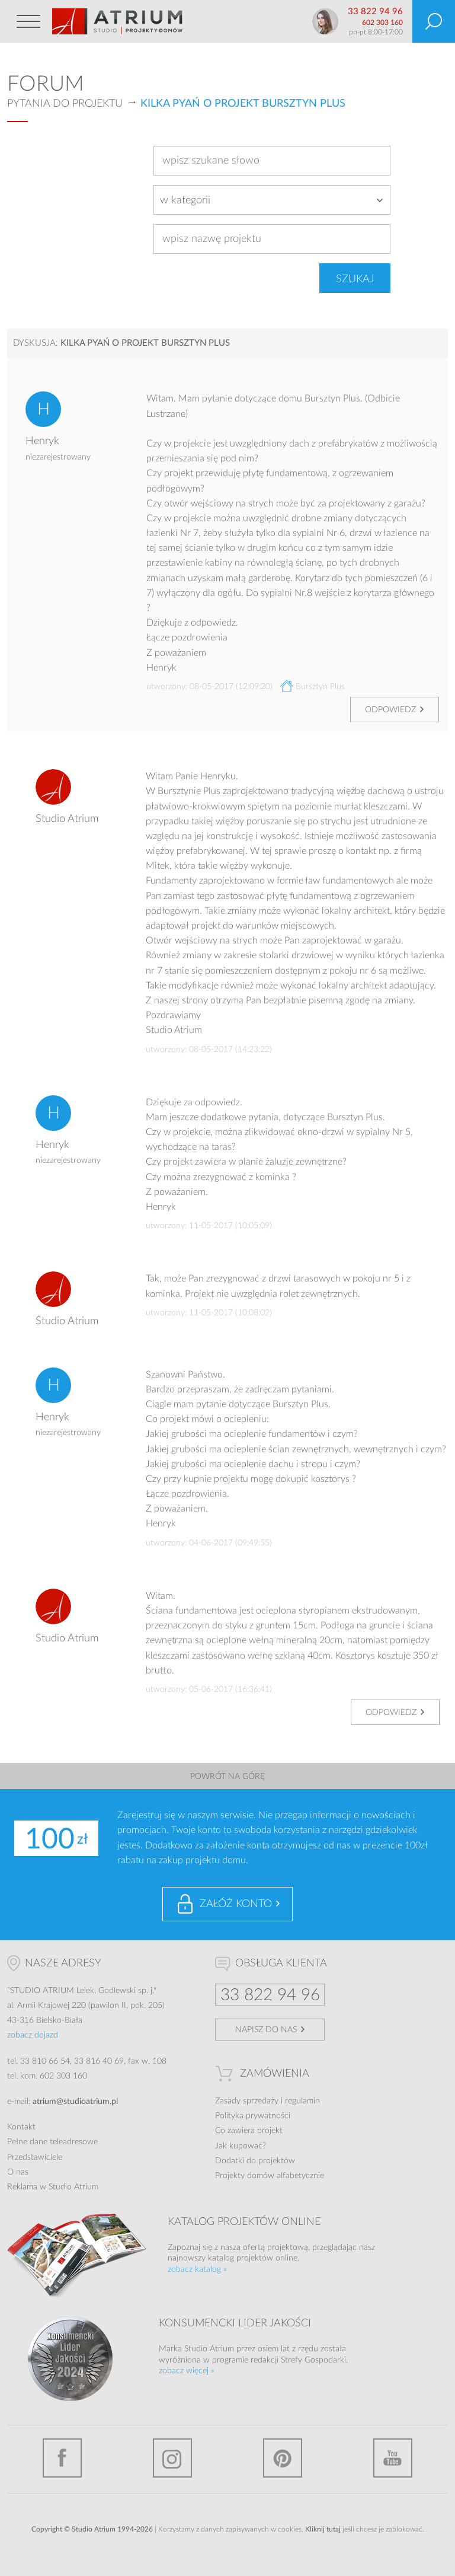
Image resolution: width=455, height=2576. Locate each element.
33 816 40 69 (99, 2061)
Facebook (62, 2458)
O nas (17, 2172)
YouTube (392, 2458)
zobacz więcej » (186, 2371)
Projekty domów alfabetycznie (269, 2176)
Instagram (172, 2458)
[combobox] (271, 200)
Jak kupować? (240, 2146)
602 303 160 (382, 22)
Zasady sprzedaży (246, 2101)
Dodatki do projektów (255, 2161)
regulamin (302, 2101)
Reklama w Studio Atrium (52, 2187)
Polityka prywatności (252, 2116)
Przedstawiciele (34, 2157)
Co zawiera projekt (249, 2131)
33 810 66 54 (45, 2061)
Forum (45, 84)
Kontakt (21, 2127)
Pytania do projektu (65, 103)
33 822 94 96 (375, 11)
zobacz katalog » (197, 2269)
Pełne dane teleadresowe (52, 2142)
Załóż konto (236, 1904)
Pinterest (282, 2458)
